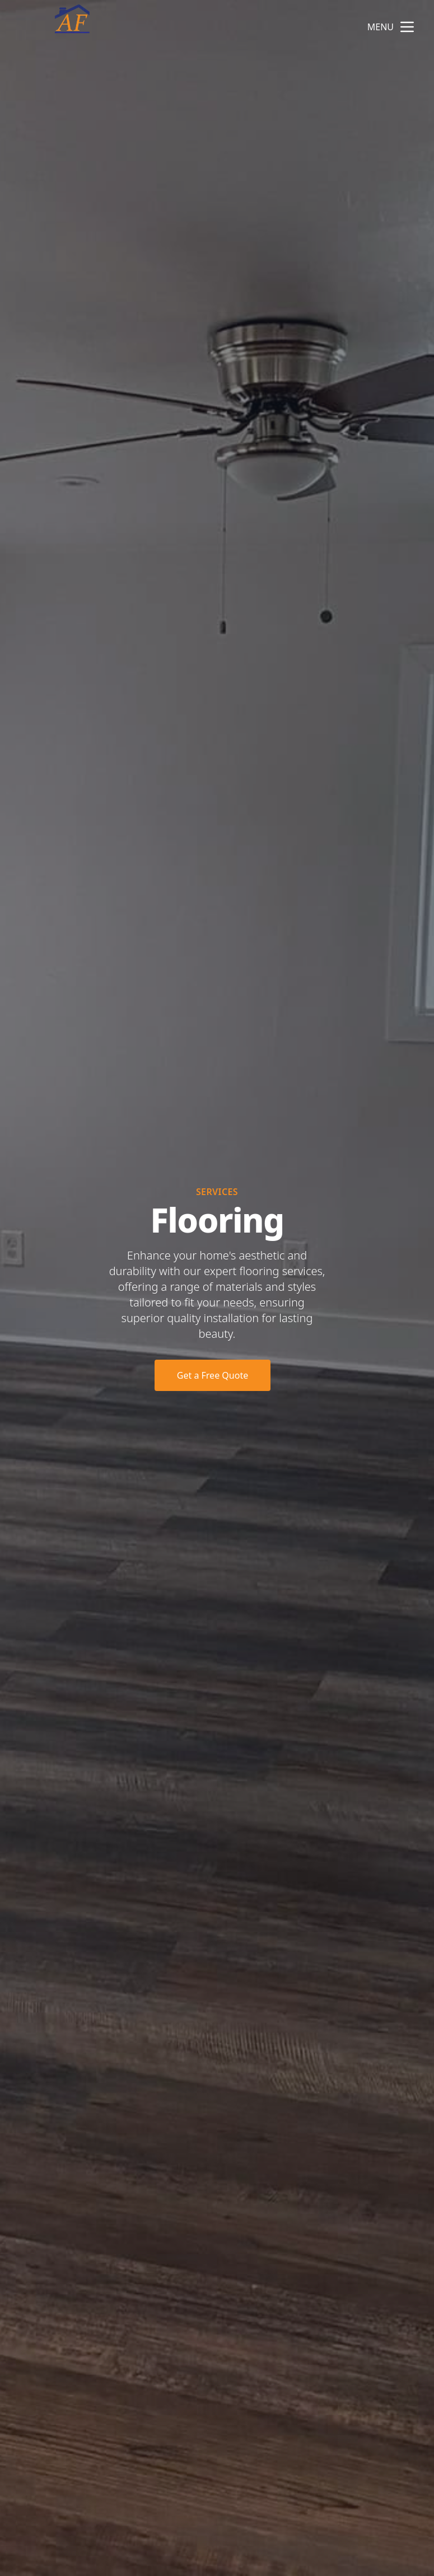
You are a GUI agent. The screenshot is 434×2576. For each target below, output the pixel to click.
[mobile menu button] (407, 26)
